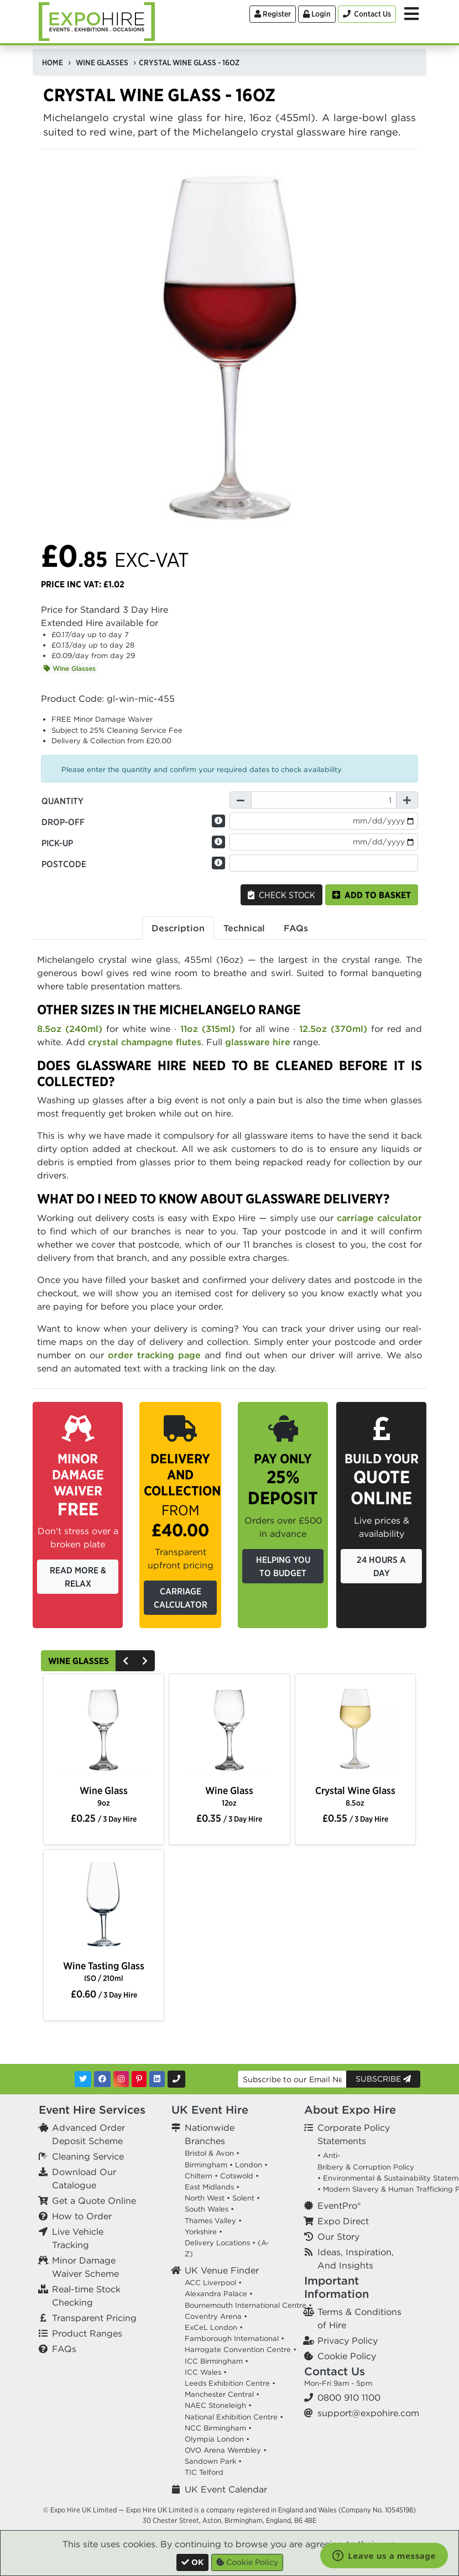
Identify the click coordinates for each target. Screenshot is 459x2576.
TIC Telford (204, 2472)
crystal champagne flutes (144, 1041)
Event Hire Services (92, 2109)
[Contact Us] (367, 14)
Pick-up (57, 842)
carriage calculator (379, 1217)
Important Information (336, 2287)
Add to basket (371, 894)
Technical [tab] (244, 928)
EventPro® (339, 2205)
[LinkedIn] (157, 2079)
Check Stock (281, 894)
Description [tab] (178, 928)
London (248, 2165)
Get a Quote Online (94, 2200)
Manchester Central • (222, 2394)
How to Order (82, 2216)
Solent (243, 2198)
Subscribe (383, 2079)
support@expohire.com (368, 2412)
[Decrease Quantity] (241, 800)
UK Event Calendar (226, 2489)
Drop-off (63, 821)
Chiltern (198, 2176)
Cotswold (236, 2176)
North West (205, 2198)
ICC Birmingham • (216, 2361)
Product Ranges (87, 2333)
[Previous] (125, 1660)
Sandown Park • (213, 2461)
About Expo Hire (350, 2109)
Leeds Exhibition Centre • (230, 2383)
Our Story (338, 2236)
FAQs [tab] (296, 928)
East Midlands (209, 2187)
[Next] (145, 1660)
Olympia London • (217, 2439)
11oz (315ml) (207, 1028)
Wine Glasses (70, 668)
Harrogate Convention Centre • (240, 2349)
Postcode (63, 863)
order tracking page (154, 1354)
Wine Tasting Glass (103, 1971)
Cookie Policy (346, 2355)
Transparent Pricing (94, 2317)
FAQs (64, 2348)
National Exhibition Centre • (234, 2417)
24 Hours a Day (381, 1566)
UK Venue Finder (222, 2270)
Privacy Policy (347, 2340)
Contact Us (334, 2371)
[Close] (192, 2562)
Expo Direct (343, 2220)
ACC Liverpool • (213, 2282)
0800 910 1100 (348, 2397)
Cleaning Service (88, 2156)
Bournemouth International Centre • (248, 2305)
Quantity (62, 800)
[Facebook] (102, 2079)
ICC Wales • (206, 2372)
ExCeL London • (214, 2327)
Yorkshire (201, 2231)
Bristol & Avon (209, 2153)
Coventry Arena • (216, 2316)
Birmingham (206, 2165)
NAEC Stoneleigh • (218, 2405)
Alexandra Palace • (219, 2293)
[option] (103, 1730)
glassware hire (257, 1041)
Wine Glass (104, 1796)
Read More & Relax (78, 1577)
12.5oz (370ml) (333, 1028)
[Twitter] (83, 2079)
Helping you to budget (283, 1566)
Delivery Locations (217, 2243)
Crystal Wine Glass (355, 1796)
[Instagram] (121, 2079)
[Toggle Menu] (411, 14)
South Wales (206, 2209)
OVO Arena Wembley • (226, 2450)
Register (272, 14)
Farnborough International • (234, 2338)
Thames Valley (210, 2220)
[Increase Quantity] (407, 800)
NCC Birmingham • (218, 2428)
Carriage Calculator (180, 1598)
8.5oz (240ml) (69, 1028)
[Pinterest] (139, 2079)
